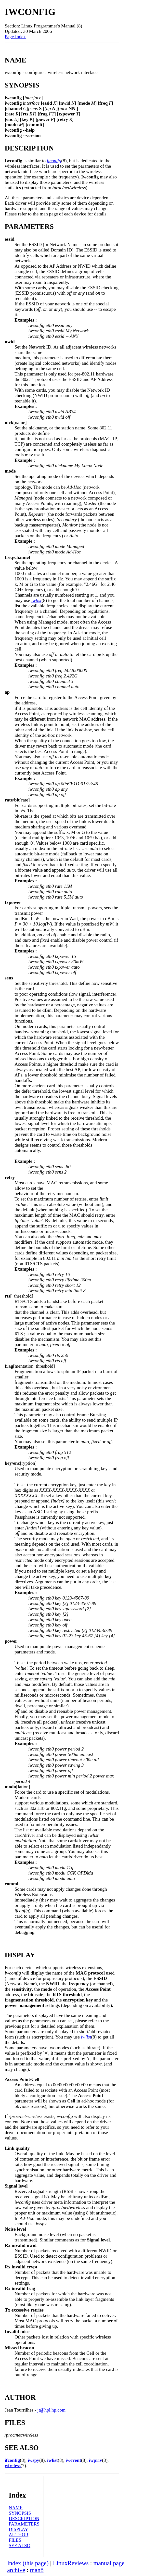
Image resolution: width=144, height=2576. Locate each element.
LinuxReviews (71, 2563)
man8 (36, 2570)
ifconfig (54, 160)
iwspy (33, 2460)
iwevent (73, 2460)
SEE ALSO (19, 2545)
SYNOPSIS (20, 2513)
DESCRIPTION (24, 2518)
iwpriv (95, 2460)
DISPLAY (18, 2529)
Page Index (15, 36)
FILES (15, 2540)
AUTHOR (18, 2534)
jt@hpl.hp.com (51, 2410)
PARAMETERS (24, 2523)
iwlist (36, 600)
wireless (13, 2465)
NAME (16, 2507)
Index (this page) (28, 2563)
